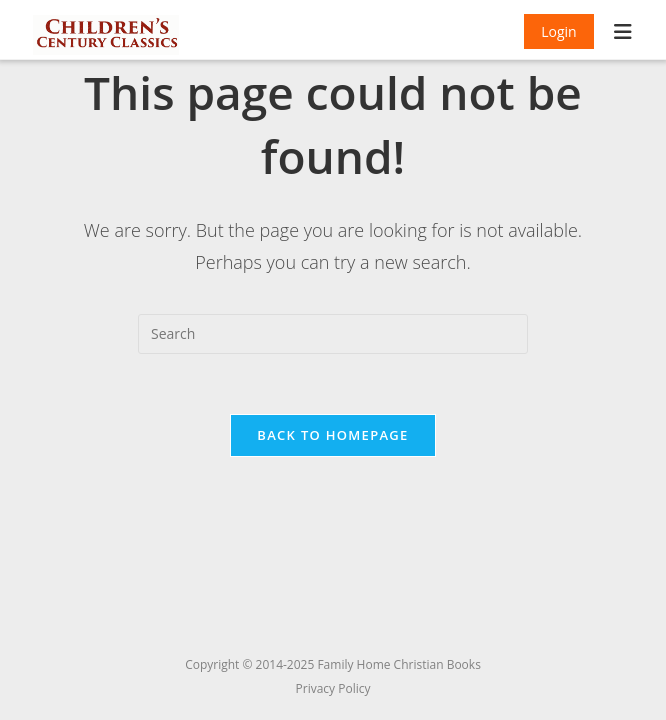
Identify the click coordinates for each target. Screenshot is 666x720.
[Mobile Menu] (623, 34)
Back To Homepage (332, 435)
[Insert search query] (333, 334)
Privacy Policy (333, 688)
